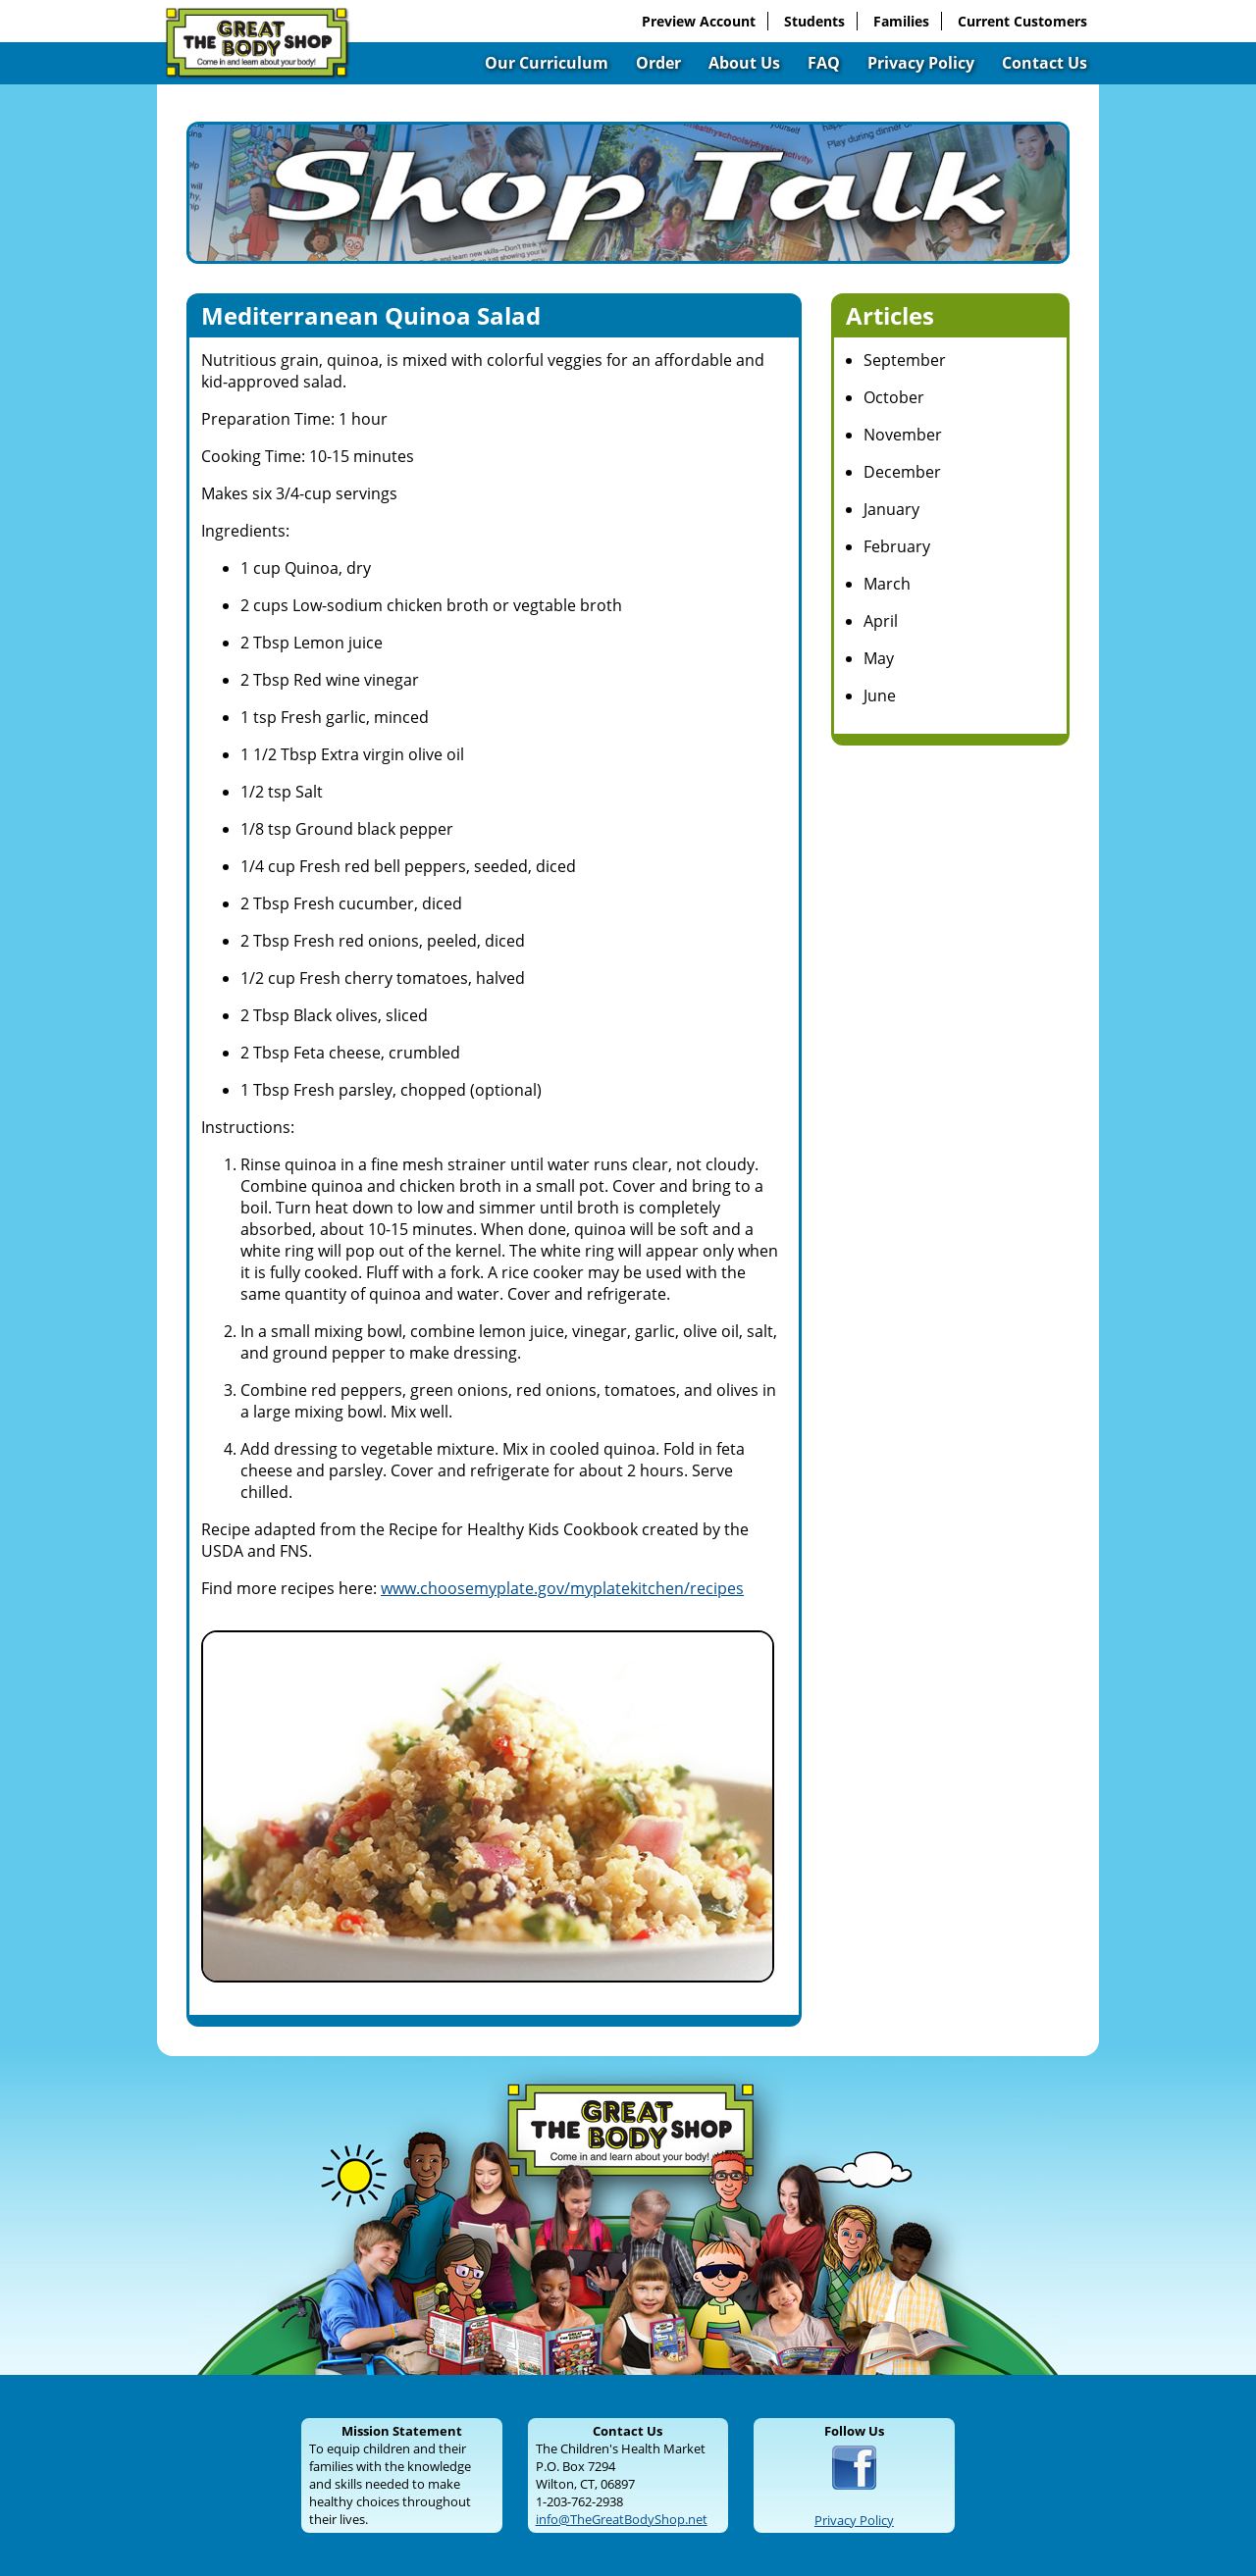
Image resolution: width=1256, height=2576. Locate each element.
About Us (744, 63)
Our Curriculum (546, 63)
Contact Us (1044, 63)
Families (901, 21)
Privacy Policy (920, 63)
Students (814, 21)
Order (658, 63)
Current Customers (1022, 21)
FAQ (824, 63)
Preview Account (699, 21)
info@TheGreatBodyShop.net (621, 2519)
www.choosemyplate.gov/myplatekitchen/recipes (562, 1588)
